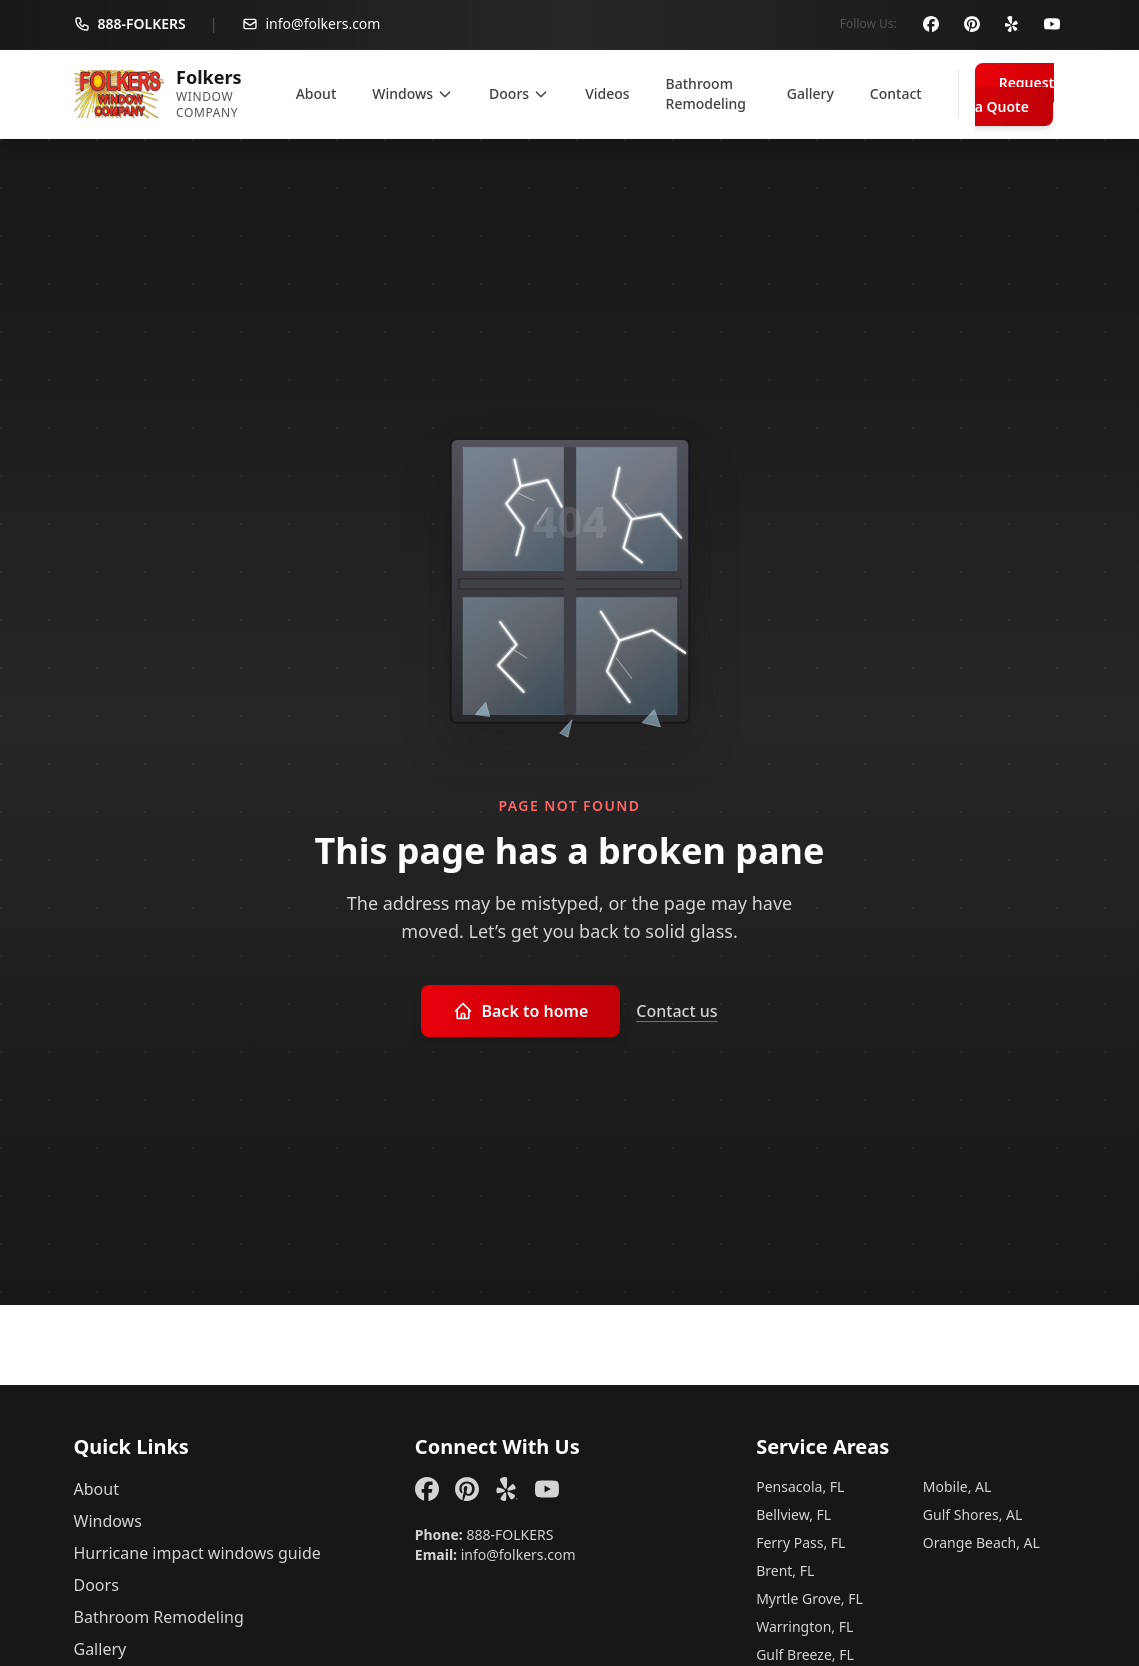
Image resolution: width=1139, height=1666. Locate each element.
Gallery (100, 1648)
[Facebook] (932, 24)
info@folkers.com (518, 1553)
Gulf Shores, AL (973, 1513)
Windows (108, 1520)
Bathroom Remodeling (159, 1616)
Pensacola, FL (800, 1485)
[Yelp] (1012, 24)
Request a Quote (1015, 93)
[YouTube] (1052, 24)
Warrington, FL (804, 1625)
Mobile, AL (957, 1485)
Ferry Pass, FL (800, 1541)
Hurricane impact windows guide (197, 1552)
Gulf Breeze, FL (805, 1653)
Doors (96, 1584)
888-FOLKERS (509, 1533)
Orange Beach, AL (981, 1541)
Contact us (676, 1010)
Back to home (520, 1010)
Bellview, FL (793, 1513)
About (96, 1488)
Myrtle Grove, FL (809, 1597)
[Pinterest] (972, 24)
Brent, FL (785, 1569)
